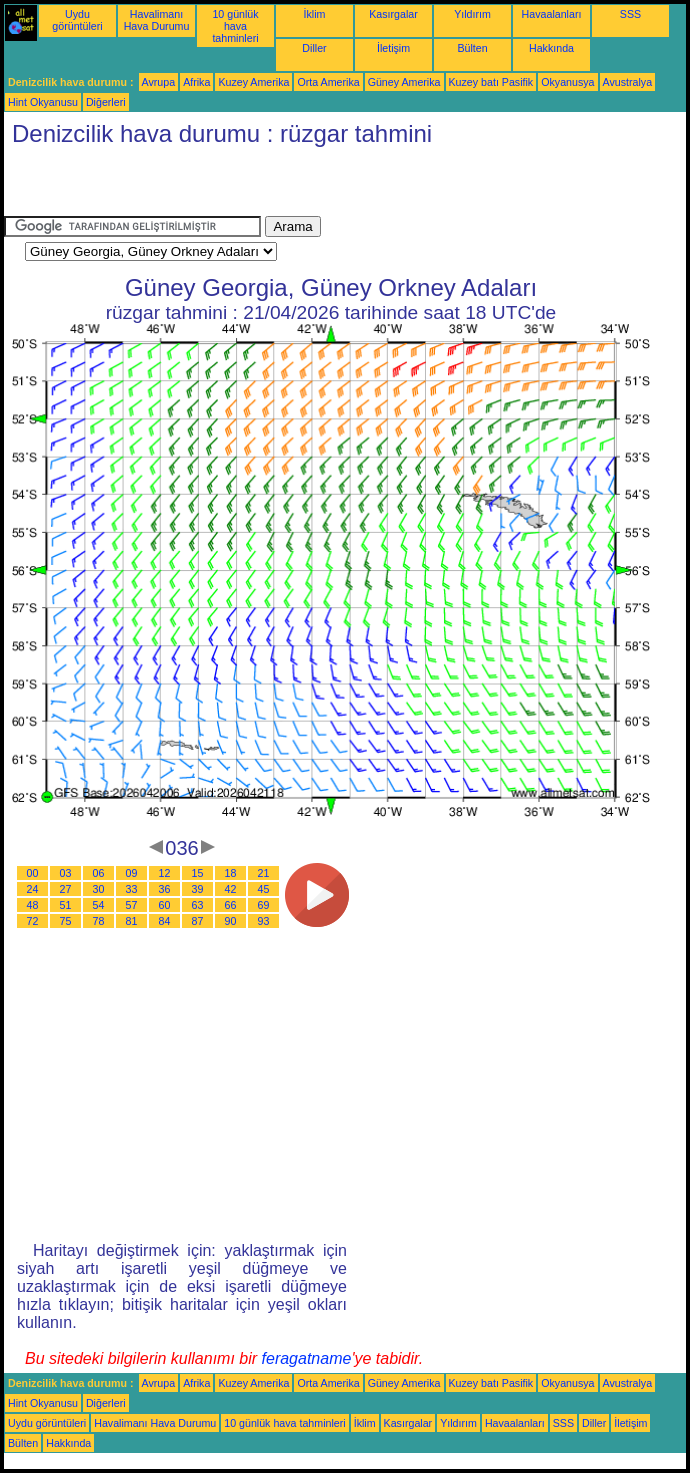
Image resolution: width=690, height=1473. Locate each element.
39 (198, 889)
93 (264, 921)
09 (132, 873)
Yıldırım (472, 14)
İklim (315, 14)
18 (231, 873)
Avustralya (628, 82)
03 (66, 873)
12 (165, 873)
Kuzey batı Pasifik (491, 82)
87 (198, 921)
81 (132, 921)
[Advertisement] (238, 186)
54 (99, 905)
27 (66, 889)
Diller (314, 48)
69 (264, 905)
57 (132, 905)
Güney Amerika (404, 82)
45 (264, 889)
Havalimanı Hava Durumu (157, 20)
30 (99, 889)
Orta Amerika (328, 82)
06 (99, 873)
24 (33, 889)
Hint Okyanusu (43, 102)
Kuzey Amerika (253, 82)
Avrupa (159, 82)
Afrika (196, 82)
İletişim (393, 48)
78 (99, 921)
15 (198, 873)
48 (33, 905)
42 (231, 889)
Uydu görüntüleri (77, 20)
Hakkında (551, 48)
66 (231, 905)
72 (33, 921)
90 (231, 921)
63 (198, 905)
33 (132, 889)
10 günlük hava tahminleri (235, 26)
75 (66, 921)
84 (165, 921)
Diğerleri (106, 102)
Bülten (472, 48)
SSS (630, 14)
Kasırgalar (393, 14)
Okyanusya (567, 82)
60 (165, 905)
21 (264, 873)
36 (165, 889)
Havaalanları (552, 14)
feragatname (307, 1358)
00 (33, 873)
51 (66, 905)
